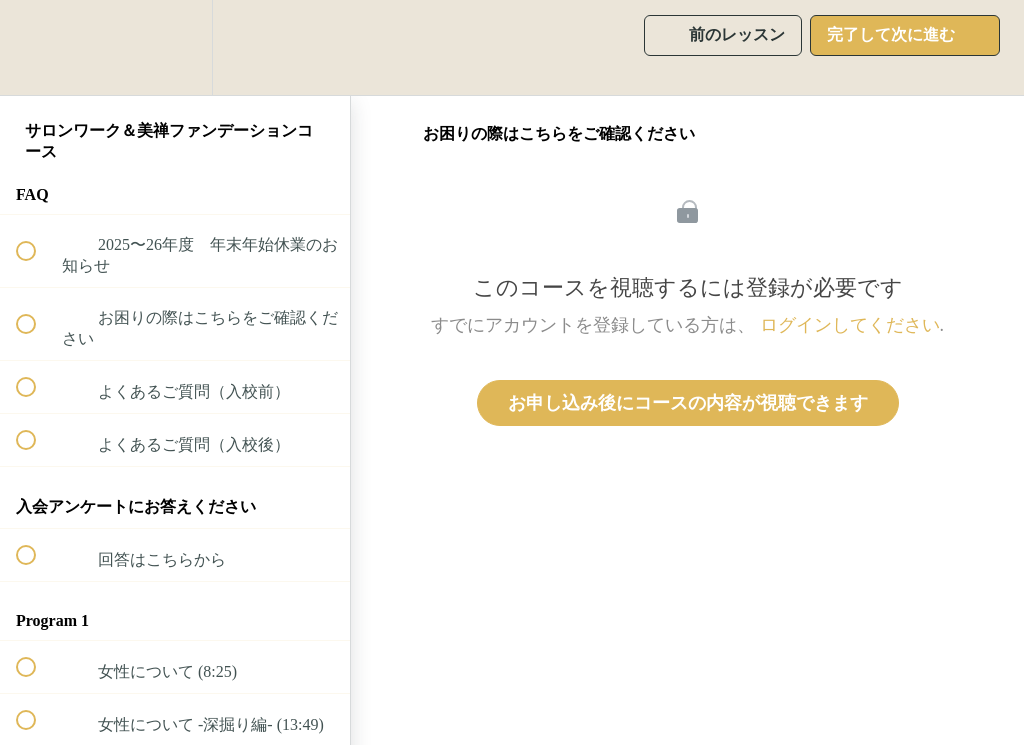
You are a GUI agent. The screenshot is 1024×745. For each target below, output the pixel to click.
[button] (37, 47)
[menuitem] (175, 47)
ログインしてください (850, 325)
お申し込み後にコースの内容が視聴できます (688, 403)
